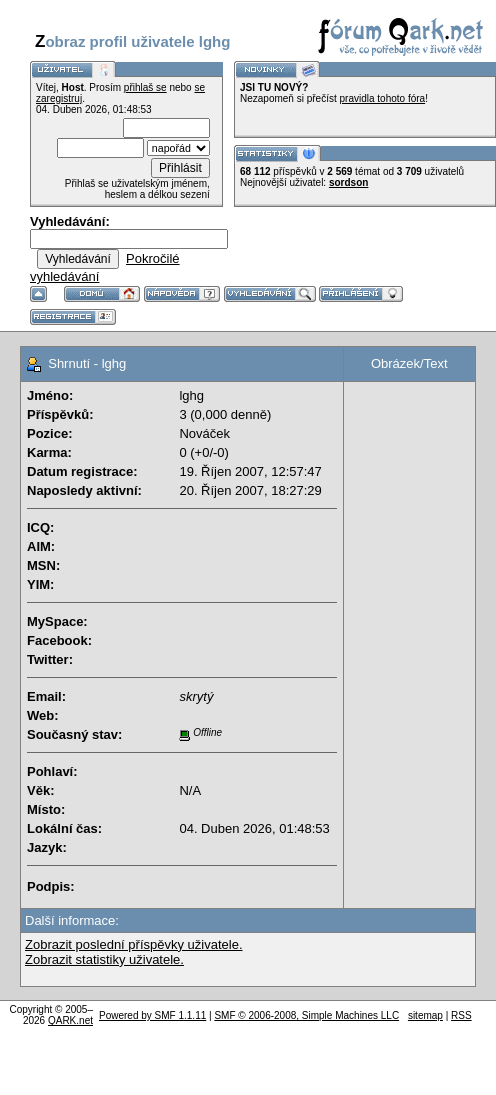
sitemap (425, 1015)
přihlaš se (145, 87)
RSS (461, 1015)
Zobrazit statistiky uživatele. (104, 959)
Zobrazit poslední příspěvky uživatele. (134, 944)
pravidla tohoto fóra (383, 98)
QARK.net (70, 1020)
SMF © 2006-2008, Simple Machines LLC (306, 1015)
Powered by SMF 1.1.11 (152, 1015)
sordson (348, 182)
